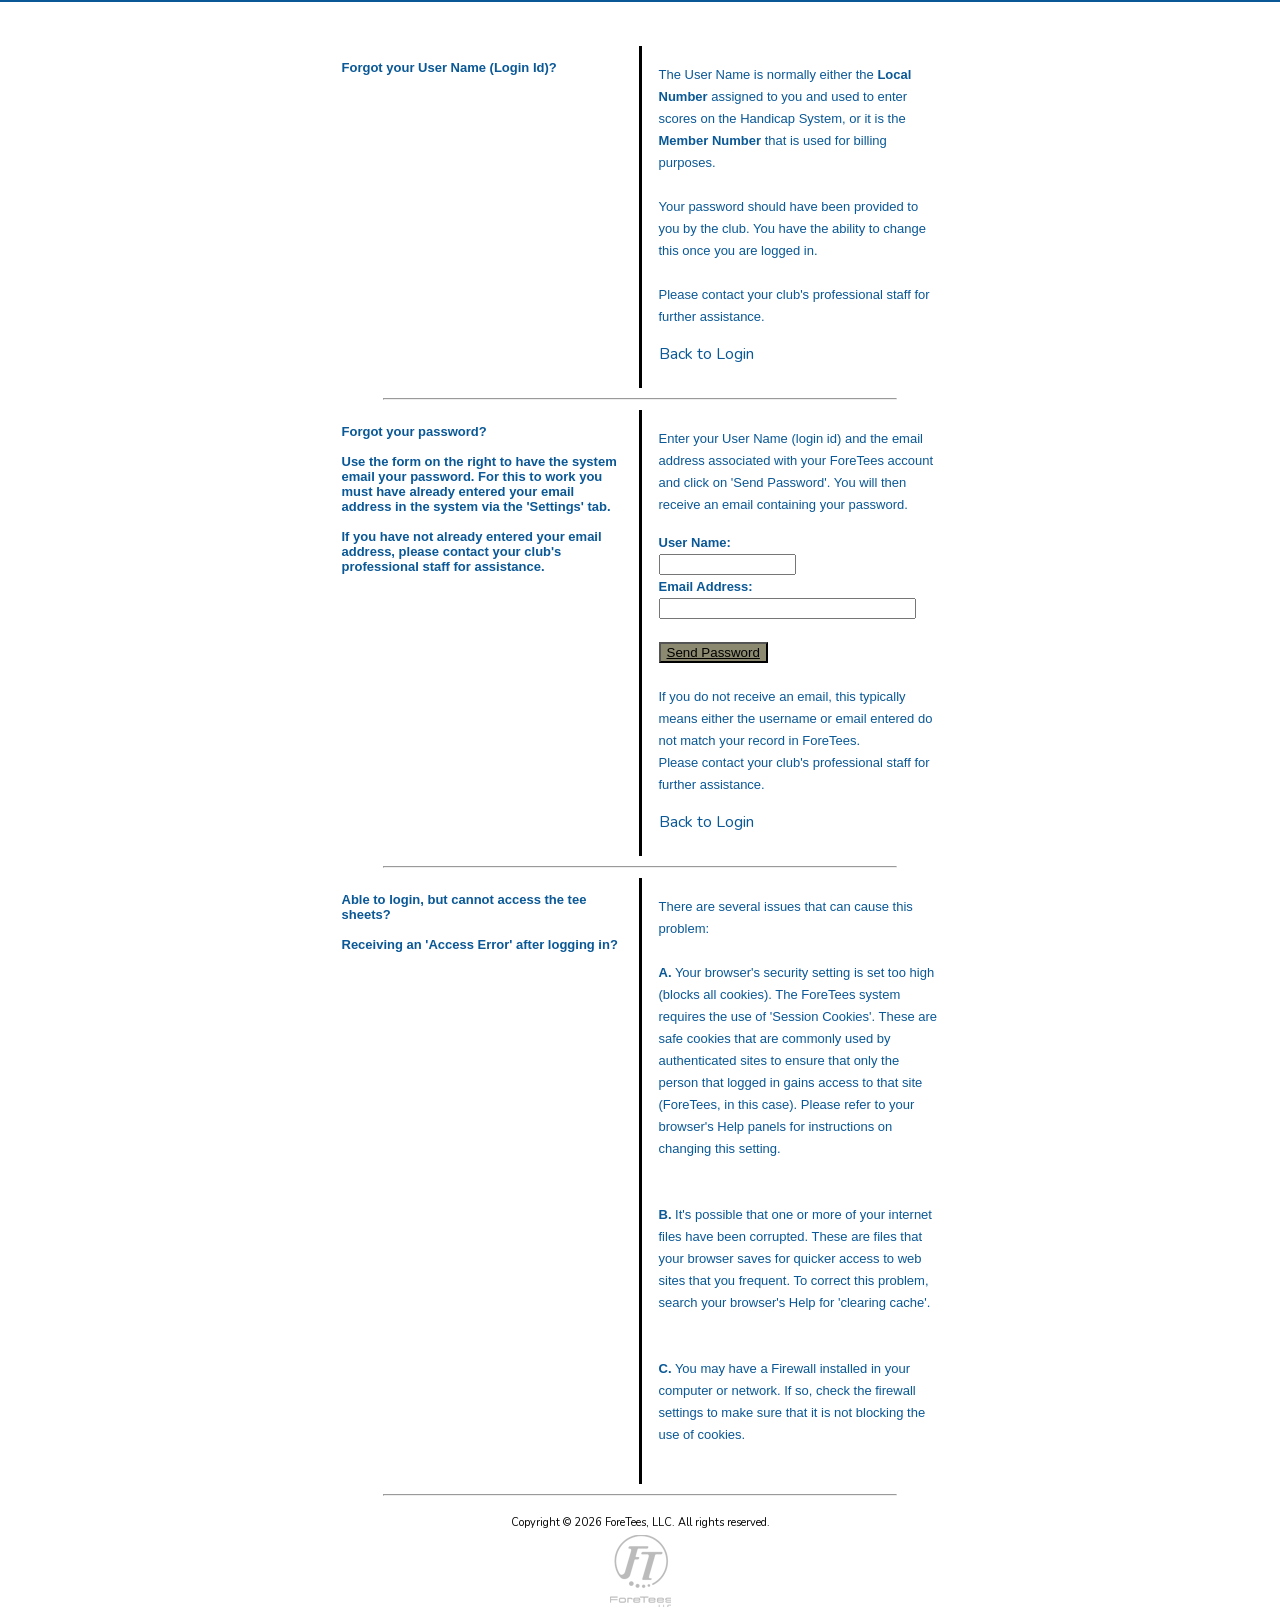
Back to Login (706, 354)
